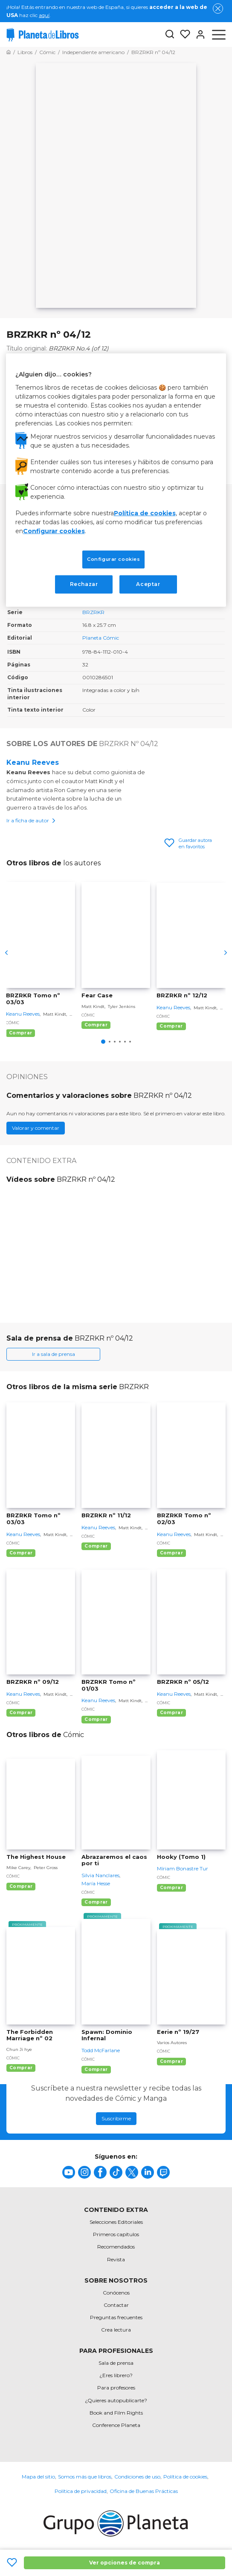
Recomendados (116, 2246)
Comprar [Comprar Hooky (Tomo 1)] (171, 1887)
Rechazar (84, 584)
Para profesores (116, 2387)
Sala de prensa (116, 2363)
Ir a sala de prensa (53, 1354)
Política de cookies (185, 2476)
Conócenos (116, 2292)
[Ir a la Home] (8, 52)
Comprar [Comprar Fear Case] (95, 1025)
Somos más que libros (84, 2476)
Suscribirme (116, 2118)
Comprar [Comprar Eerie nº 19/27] (171, 2061)
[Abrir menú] (219, 34)
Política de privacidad (81, 2491)
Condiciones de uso (137, 2476)
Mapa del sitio (38, 2476)
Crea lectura (116, 2329)
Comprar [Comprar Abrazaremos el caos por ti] (95, 1902)
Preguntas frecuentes (116, 2317)
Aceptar (148, 584)
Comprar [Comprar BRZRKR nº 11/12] (95, 1546)
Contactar (116, 2305)
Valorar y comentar (35, 1128)
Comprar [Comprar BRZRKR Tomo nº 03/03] (20, 1033)
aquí (44, 15)
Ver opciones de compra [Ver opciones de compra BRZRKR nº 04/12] (124, 2562)
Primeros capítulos (116, 2234)
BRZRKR (93, 612)
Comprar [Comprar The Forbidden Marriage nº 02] (20, 2068)
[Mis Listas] (182, 34)
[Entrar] (198, 34)
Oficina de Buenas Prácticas (144, 2491)
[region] (116, 479)
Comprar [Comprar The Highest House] (20, 1886)
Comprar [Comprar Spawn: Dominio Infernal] (95, 2069)
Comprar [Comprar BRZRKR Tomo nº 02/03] (171, 1553)
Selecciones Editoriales (116, 2222)
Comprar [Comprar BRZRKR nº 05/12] (171, 1712)
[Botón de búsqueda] (170, 34)
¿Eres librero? (116, 2375)
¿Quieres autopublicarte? (116, 2400)
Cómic (12, 1022)
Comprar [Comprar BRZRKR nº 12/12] (171, 1026)
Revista (116, 2259)
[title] (68, 2172)
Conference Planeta (116, 2425)
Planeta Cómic (100, 638)
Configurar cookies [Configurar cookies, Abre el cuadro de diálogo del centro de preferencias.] (113, 559)
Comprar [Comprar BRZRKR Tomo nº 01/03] (95, 1719)
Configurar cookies (54, 531)
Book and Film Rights (116, 2412)
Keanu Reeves (32, 762)
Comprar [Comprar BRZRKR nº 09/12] (20, 1712)
